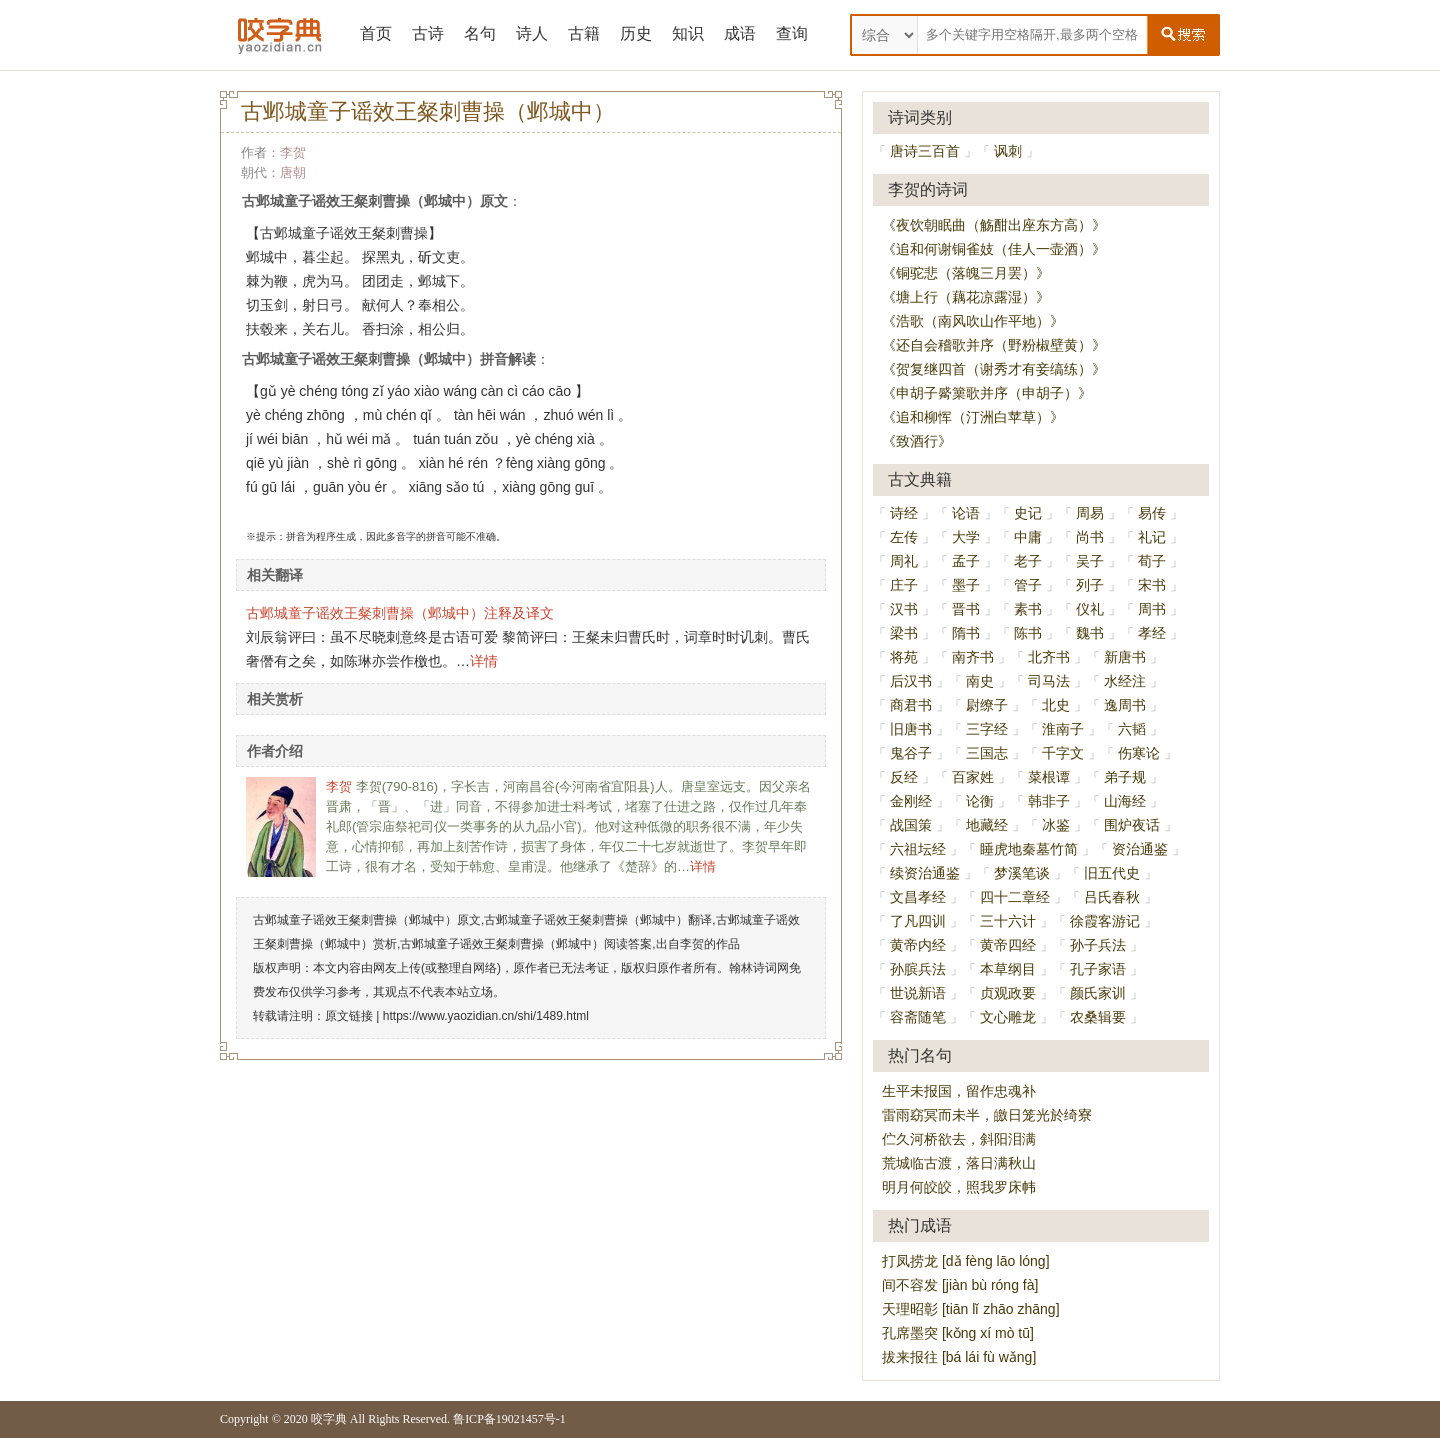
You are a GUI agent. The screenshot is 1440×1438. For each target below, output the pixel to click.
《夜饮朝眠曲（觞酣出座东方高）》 (994, 225)
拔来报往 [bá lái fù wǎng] (959, 1357)
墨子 (966, 585)
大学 (966, 537)
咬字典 (329, 1419)
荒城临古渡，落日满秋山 (959, 1163)
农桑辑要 (1098, 1017)
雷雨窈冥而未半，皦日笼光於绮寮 (987, 1115)
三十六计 (1008, 921)
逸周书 (1125, 705)
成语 (740, 33)
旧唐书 (911, 729)
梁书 (904, 633)
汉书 (904, 609)
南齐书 (973, 657)
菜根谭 (1049, 777)
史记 (1028, 513)
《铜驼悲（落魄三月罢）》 (966, 273)
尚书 (1090, 537)
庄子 (904, 585)
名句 (480, 33)
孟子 (966, 561)
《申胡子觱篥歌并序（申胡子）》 (987, 393)
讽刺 (1008, 151)
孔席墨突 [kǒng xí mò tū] (958, 1333)
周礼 (904, 561)
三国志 (987, 753)
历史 (636, 33)
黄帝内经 (918, 945)
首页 (376, 33)
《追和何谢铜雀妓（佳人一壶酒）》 (994, 249)
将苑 (904, 657)
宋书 (1152, 585)
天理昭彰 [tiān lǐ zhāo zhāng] (971, 1309)
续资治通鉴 (925, 873)
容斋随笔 (918, 1017)
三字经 (987, 729)
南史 (980, 681)
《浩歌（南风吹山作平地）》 (973, 321)
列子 (1090, 585)
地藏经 (987, 825)
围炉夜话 (1132, 825)
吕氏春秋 (1112, 897)
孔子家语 (1098, 969)
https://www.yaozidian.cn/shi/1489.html (486, 1016)
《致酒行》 (917, 441)
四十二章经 (1015, 897)
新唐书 (1125, 657)
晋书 (966, 609)
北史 (1056, 705)
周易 (1090, 513)
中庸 (1028, 537)
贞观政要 (1008, 993)
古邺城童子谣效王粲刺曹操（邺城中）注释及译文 (400, 613)
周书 (1152, 609)
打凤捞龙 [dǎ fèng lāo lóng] (966, 1261)
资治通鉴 (1140, 849)
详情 (484, 661)
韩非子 (1049, 801)
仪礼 (1090, 609)
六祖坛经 (918, 849)
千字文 (1063, 753)
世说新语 (918, 993)
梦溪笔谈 (1022, 873)
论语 (966, 513)
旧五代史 (1112, 873)
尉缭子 (987, 705)
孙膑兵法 (918, 969)
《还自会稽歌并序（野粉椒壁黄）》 (994, 345)
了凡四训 (918, 921)
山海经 (1125, 801)
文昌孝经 (918, 897)
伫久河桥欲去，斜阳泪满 (959, 1139)
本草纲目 (1008, 969)
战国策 (911, 825)
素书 (1028, 609)
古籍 (584, 33)
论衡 (980, 801)
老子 (1028, 561)
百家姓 (973, 777)
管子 (1028, 585)
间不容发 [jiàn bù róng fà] (960, 1285)
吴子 (1090, 561)
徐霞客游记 (1105, 921)
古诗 (428, 33)
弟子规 (1125, 777)
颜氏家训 (1098, 993)
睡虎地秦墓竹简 (1029, 849)
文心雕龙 (1008, 1017)
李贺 (293, 152)
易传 (1152, 513)
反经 (904, 777)
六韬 (1132, 729)
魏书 (1090, 633)
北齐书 (1049, 657)
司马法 (1049, 681)
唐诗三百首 (925, 151)
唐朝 (293, 172)
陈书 (1028, 633)
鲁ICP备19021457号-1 (509, 1419)
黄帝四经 (1008, 945)
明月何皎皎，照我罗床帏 (959, 1187)
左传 (904, 537)
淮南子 (1063, 729)
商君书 (911, 705)
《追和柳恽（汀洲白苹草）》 (973, 417)
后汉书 (911, 681)
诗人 (532, 33)
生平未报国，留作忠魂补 (959, 1091)
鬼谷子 (911, 753)
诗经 (904, 513)
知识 (688, 33)
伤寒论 (1139, 753)
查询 (792, 33)
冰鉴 (1056, 825)
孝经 (1152, 633)
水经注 (1125, 681)
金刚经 (911, 801)
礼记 (1152, 537)
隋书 (966, 633)
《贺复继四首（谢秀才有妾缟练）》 (994, 369)
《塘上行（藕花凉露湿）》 (966, 297)
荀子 (1152, 561)
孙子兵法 (1098, 945)
